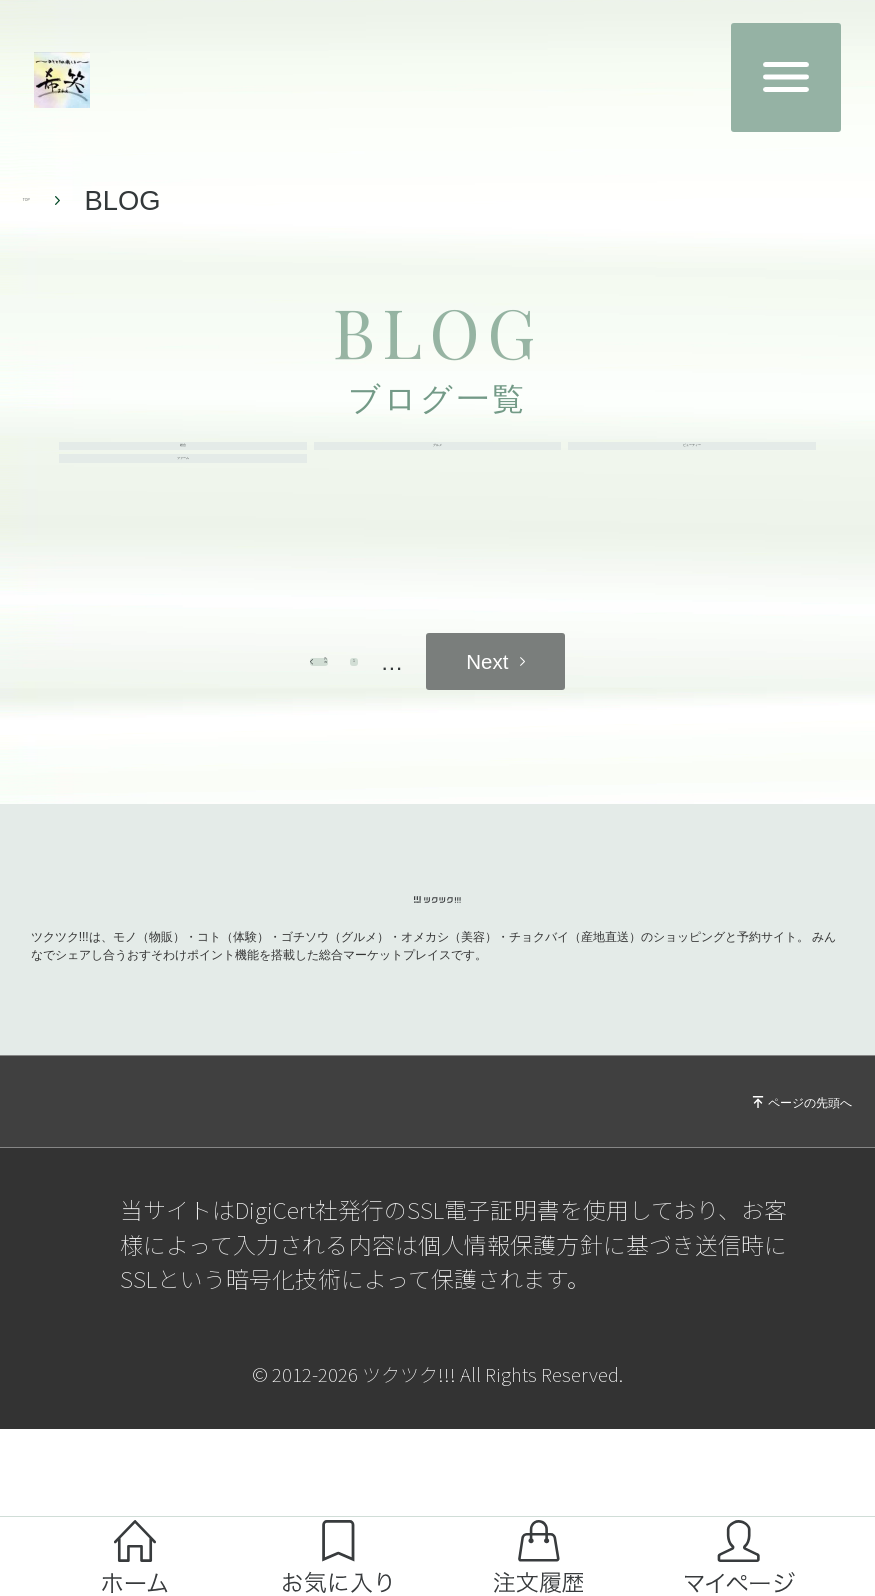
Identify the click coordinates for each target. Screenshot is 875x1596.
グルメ (438, 473)
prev (294, 772)
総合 (183, 473)
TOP (51, 200)
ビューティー (692, 473)
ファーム (183, 541)
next (581, 772)
